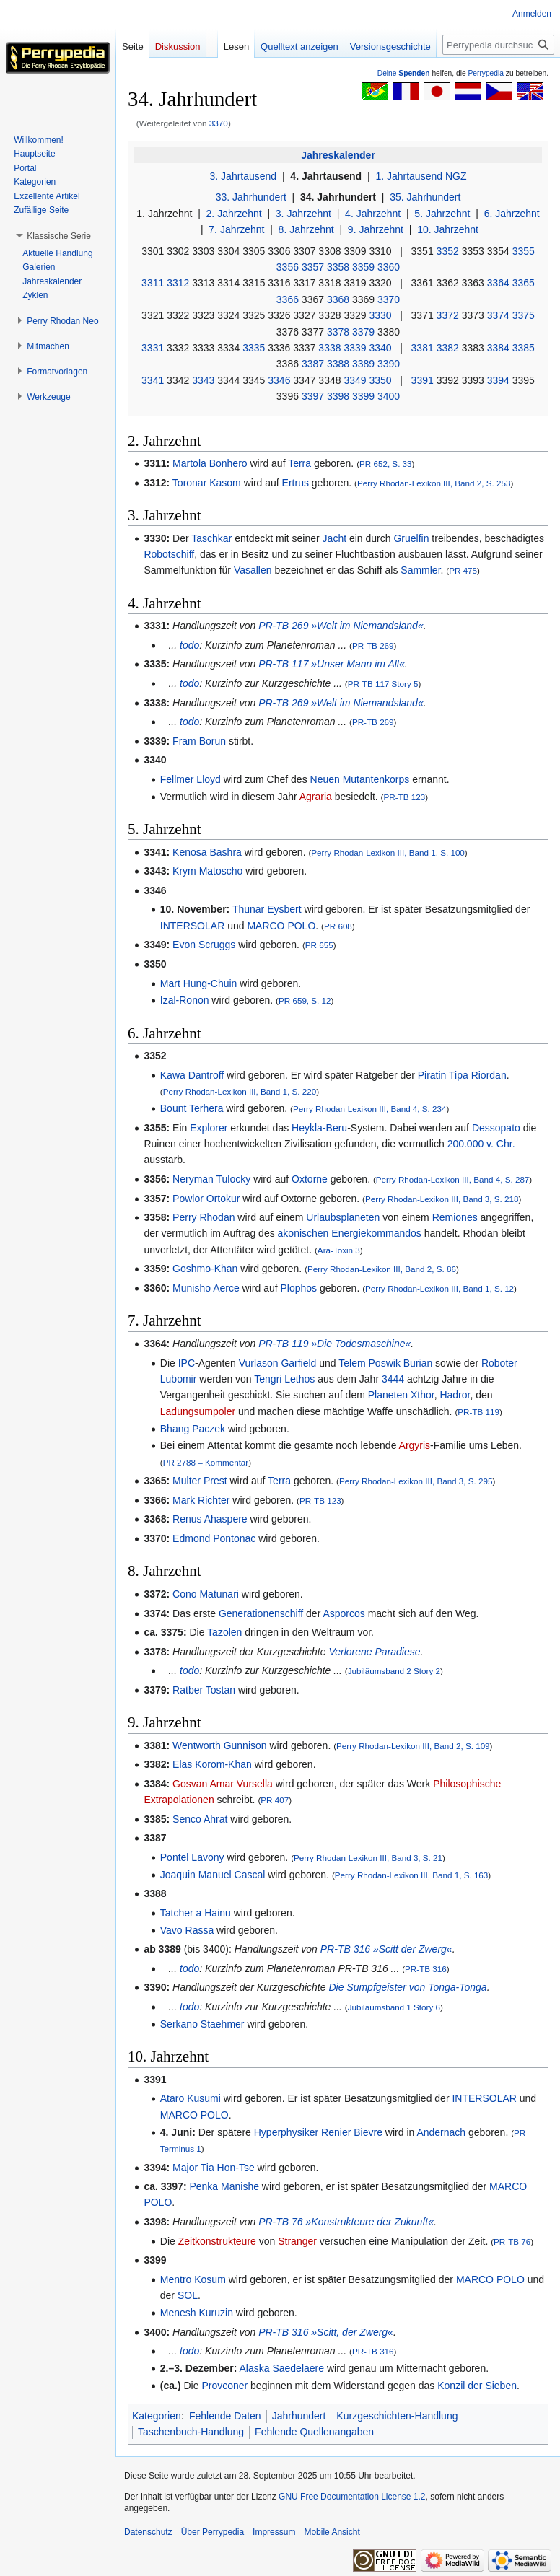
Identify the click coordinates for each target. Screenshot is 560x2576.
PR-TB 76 (512, 2241)
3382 (448, 348)
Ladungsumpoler (197, 1411)
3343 (203, 380)
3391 (422, 380)
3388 (338, 363)
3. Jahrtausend (243, 176)
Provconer (224, 2385)
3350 (380, 380)
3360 (388, 267)
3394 (498, 380)
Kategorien (156, 2416)
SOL (188, 2295)
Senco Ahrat (199, 1819)
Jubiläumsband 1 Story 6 (394, 2007)
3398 (338, 396)
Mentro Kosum (193, 2279)
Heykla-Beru (319, 1128)
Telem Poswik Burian (385, 1363)
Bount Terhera (192, 1108)
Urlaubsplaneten (343, 1217)
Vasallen (253, 570)
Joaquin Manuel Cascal (213, 1874)
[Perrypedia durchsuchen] (498, 45)
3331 (152, 348)
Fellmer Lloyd (190, 779)
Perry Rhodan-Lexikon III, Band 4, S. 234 (370, 1108)
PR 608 (338, 926)
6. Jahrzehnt (512, 213)
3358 (338, 267)
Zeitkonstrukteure (217, 2241)
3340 (380, 348)
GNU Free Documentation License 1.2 (352, 2497)
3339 (355, 348)
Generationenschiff (261, 1613)
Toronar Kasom (206, 483)
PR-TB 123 (405, 797)
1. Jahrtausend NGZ (420, 176)
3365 (523, 283)
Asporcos (343, 1613)
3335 (253, 348)
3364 (498, 283)
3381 (422, 348)
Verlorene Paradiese (374, 1651)
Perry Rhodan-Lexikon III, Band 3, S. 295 (416, 1481)
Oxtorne (310, 1179)
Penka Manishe (224, 2186)
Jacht (334, 538)
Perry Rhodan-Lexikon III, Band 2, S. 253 (434, 483)
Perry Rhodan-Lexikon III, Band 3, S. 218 (442, 1199)
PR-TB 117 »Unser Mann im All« (331, 664)
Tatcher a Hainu (195, 1913)
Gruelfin (411, 538)
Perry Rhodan (203, 1217)
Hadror (454, 1395)
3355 (523, 251)
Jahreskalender (338, 155)
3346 (279, 380)
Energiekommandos (376, 1233)
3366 (287, 299)
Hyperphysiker (286, 2132)
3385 (523, 348)
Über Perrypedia (212, 2532)
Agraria (315, 796)
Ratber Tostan (203, 1690)
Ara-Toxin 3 (339, 1250)
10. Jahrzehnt (447, 229)
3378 (338, 332)
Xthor (422, 1395)
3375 (523, 315)
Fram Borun (199, 741)
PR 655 (319, 945)
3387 (313, 363)
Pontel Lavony (192, 1857)
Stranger (297, 2241)
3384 (498, 348)
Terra (299, 463)
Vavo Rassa (187, 1930)
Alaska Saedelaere (282, 2368)
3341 (152, 380)
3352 (448, 251)
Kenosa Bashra (207, 852)
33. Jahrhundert (251, 197)
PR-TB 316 (426, 1968)
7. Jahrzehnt (236, 229)
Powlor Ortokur (206, 1198)
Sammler (420, 570)
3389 (363, 363)
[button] (59, 236)
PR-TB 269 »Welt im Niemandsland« (341, 625)
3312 (178, 283)
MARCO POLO (281, 926)
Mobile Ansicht (331, 2532)
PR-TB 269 (373, 645)
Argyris (415, 1445)
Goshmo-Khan (204, 1268)
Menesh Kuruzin (196, 2312)
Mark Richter (200, 1500)
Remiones (455, 1217)
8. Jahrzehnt (306, 229)
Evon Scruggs (203, 944)
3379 (363, 332)
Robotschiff (169, 554)
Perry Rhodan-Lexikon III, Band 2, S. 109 (413, 1746)
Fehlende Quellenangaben (314, 2431)
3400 (388, 396)
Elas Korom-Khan (212, 1764)
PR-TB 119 (478, 1411)
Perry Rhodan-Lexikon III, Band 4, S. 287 (453, 1179)
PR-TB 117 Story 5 (383, 683)
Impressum (274, 2532)
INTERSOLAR (192, 926)
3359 (363, 267)
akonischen (303, 1233)
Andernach (440, 2132)
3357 (313, 267)
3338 (329, 348)
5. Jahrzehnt (442, 213)
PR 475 (463, 570)
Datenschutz (148, 2532)
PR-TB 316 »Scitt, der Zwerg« (325, 2332)
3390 (388, 363)
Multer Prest (199, 1480)
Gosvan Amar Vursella (222, 1783)
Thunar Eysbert (267, 909)
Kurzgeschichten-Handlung (397, 2416)
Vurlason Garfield (278, 1363)
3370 (218, 123)
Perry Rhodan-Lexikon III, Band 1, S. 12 (439, 1288)
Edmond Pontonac (213, 1538)
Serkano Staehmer (202, 2024)
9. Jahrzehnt (375, 229)
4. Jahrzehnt (373, 213)
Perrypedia (486, 73)
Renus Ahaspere (210, 1519)
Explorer (208, 1128)
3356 (287, 267)
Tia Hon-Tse (228, 2167)
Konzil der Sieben (477, 2385)
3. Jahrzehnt (303, 213)
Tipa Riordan (478, 1075)
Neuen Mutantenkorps (360, 779)
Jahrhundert (299, 2416)
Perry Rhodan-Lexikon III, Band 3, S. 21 (368, 1857)
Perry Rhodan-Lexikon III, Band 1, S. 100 (388, 852)
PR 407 (275, 1800)
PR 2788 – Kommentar (206, 1462)
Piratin (432, 1075)
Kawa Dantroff (192, 1075)
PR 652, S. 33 (385, 463)
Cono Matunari (205, 1594)
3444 (393, 1379)
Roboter (499, 1363)
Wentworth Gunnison (219, 1745)
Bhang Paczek (192, 1428)
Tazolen (224, 1632)
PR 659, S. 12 (305, 1000)
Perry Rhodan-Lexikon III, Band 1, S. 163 (412, 1875)
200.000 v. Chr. (481, 1143)
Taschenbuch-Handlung (191, 2431)
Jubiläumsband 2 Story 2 (394, 1670)
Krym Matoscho (207, 871)
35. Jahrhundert (425, 197)
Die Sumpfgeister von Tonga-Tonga (407, 1987)
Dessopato (496, 1128)
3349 (355, 380)
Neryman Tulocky (211, 1179)
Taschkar (211, 538)
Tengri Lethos (284, 1379)
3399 (363, 396)
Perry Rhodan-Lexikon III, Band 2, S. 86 (381, 1269)
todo (189, 645)
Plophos (299, 1288)
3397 (313, 396)
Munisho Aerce (206, 1288)
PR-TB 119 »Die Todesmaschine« (334, 1343)
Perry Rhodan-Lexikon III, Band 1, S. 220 (240, 1091)
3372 (448, 315)
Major (185, 2167)
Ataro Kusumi (190, 2098)
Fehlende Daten (225, 2416)
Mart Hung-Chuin (198, 983)
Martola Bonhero (210, 463)
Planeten (388, 1395)
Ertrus (295, 483)
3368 (338, 299)
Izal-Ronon (184, 1000)
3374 (498, 315)
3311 (152, 283)
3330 (380, 315)
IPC (186, 1363)
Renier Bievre (351, 2132)
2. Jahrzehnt (234, 213)
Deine (403, 73)
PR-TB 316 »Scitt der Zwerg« (386, 1949)
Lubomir (178, 1379)
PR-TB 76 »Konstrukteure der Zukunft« (346, 2221)
